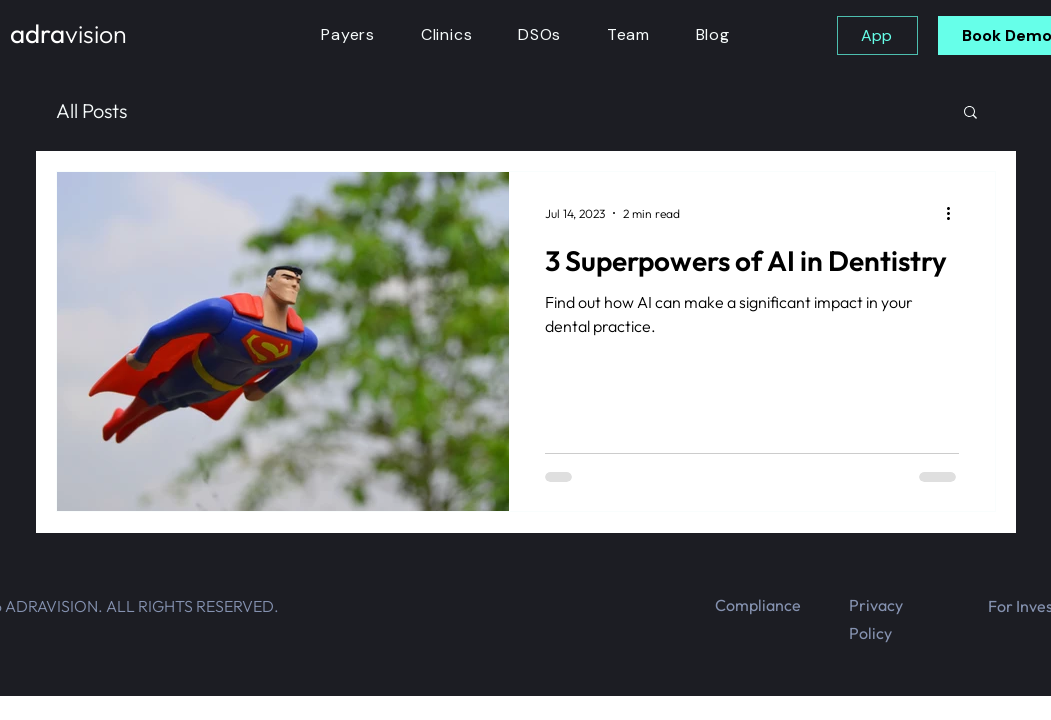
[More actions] (956, 213)
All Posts (91, 110)
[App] (877, 35)
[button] (970, 113)
